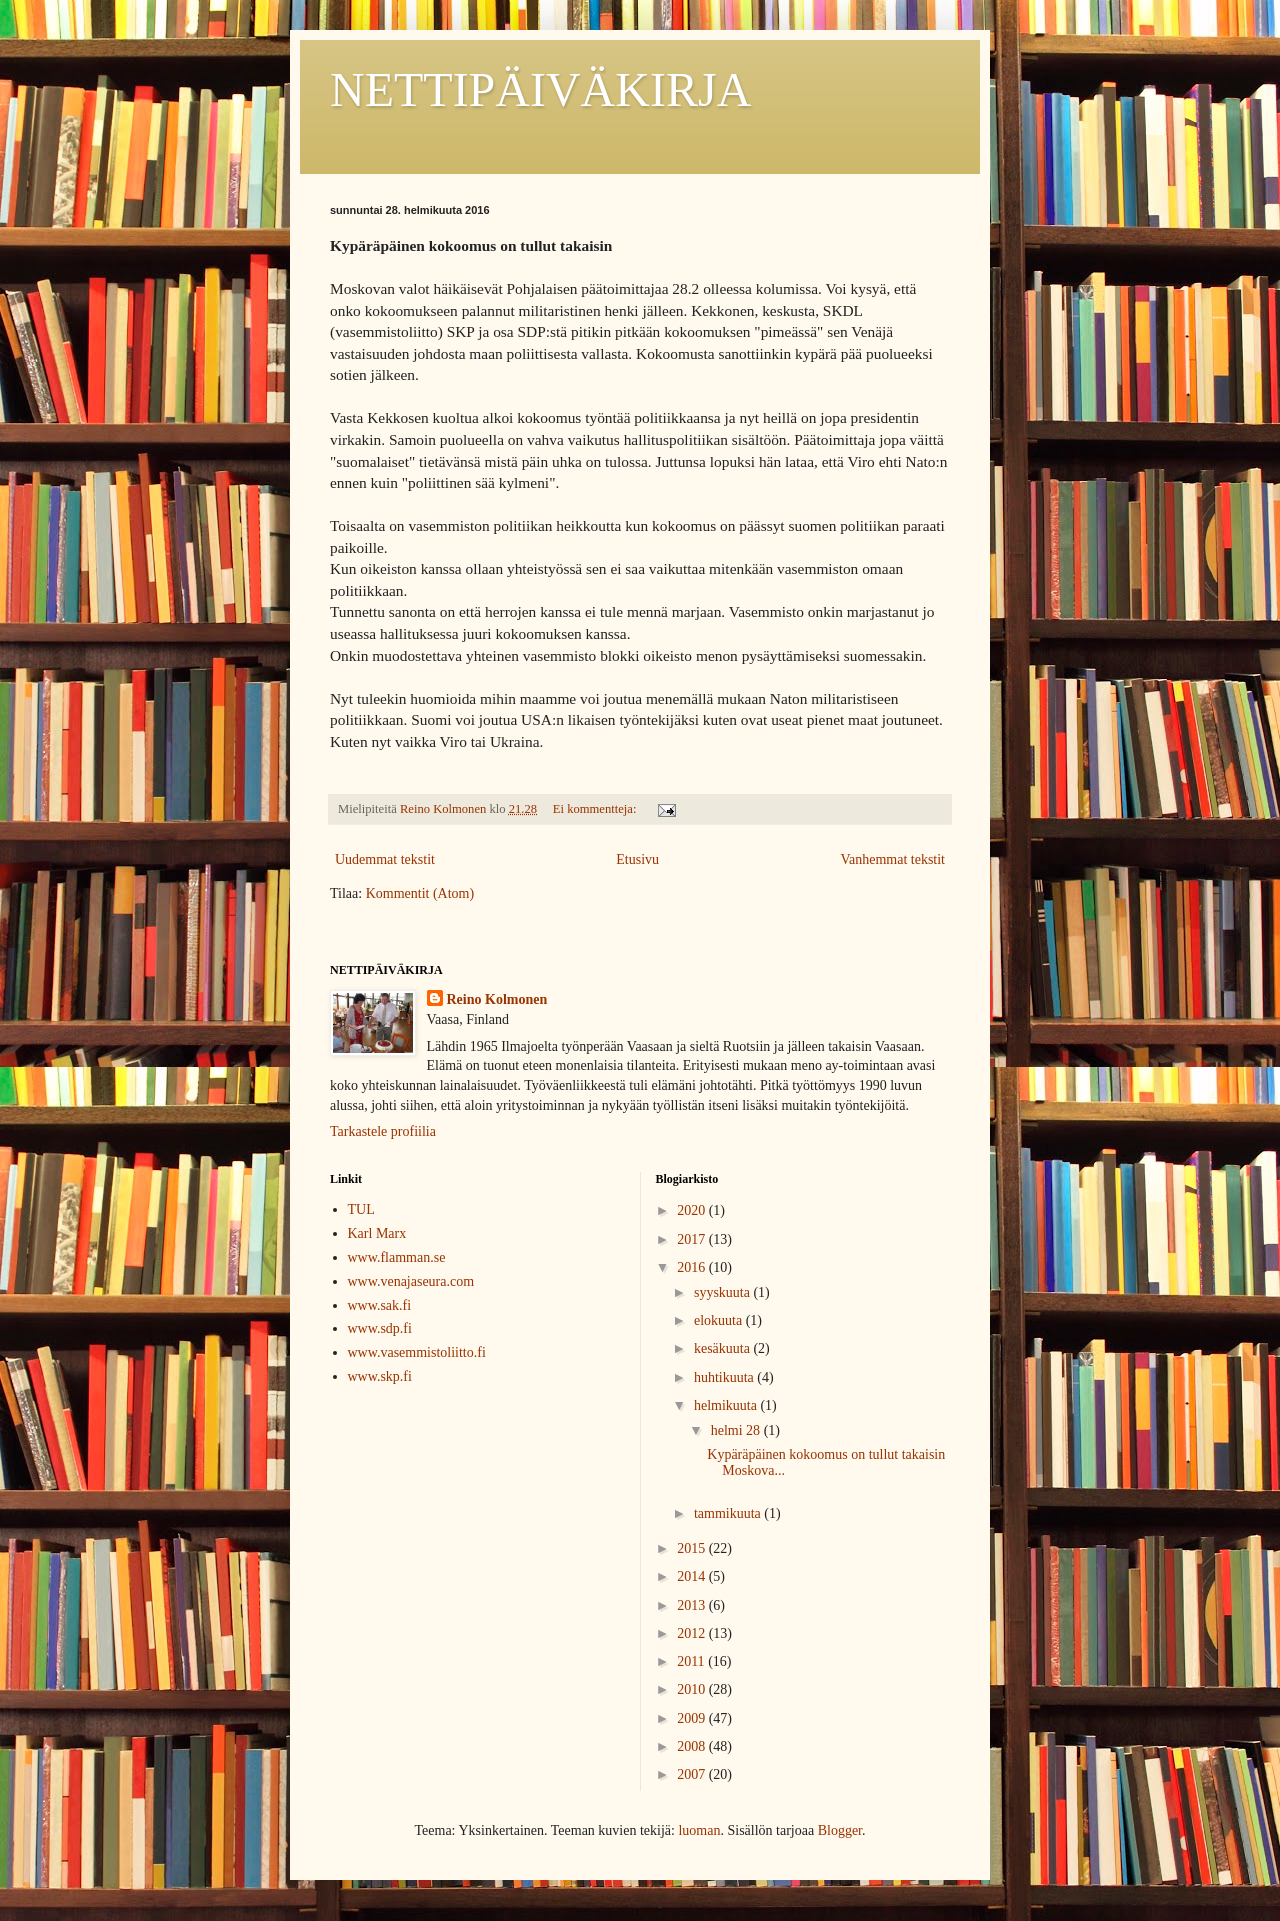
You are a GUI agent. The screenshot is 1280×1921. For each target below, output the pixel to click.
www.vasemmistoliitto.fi (417, 1352)
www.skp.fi (380, 1376)
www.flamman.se (397, 1257)
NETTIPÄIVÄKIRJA (540, 89)
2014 (693, 1576)
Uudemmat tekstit (385, 859)
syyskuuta (724, 1292)
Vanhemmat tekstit (892, 859)
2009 (693, 1718)
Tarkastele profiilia (383, 1131)
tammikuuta (729, 1513)
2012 (693, 1633)
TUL (361, 1209)
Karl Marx (377, 1233)
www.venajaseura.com (411, 1281)
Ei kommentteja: (596, 809)
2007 (693, 1774)
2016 (693, 1267)
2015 (693, 1548)
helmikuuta (727, 1405)
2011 (692, 1661)
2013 (693, 1605)
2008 (693, 1746)
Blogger (840, 1830)
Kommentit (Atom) (420, 893)
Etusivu (637, 859)
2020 (693, 1210)
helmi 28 (737, 1430)
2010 (693, 1689)
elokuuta (720, 1320)
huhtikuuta (725, 1377)
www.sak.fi (380, 1305)
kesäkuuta (723, 1348)
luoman (699, 1830)
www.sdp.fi (380, 1328)
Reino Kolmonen (497, 999)
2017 (693, 1239)
